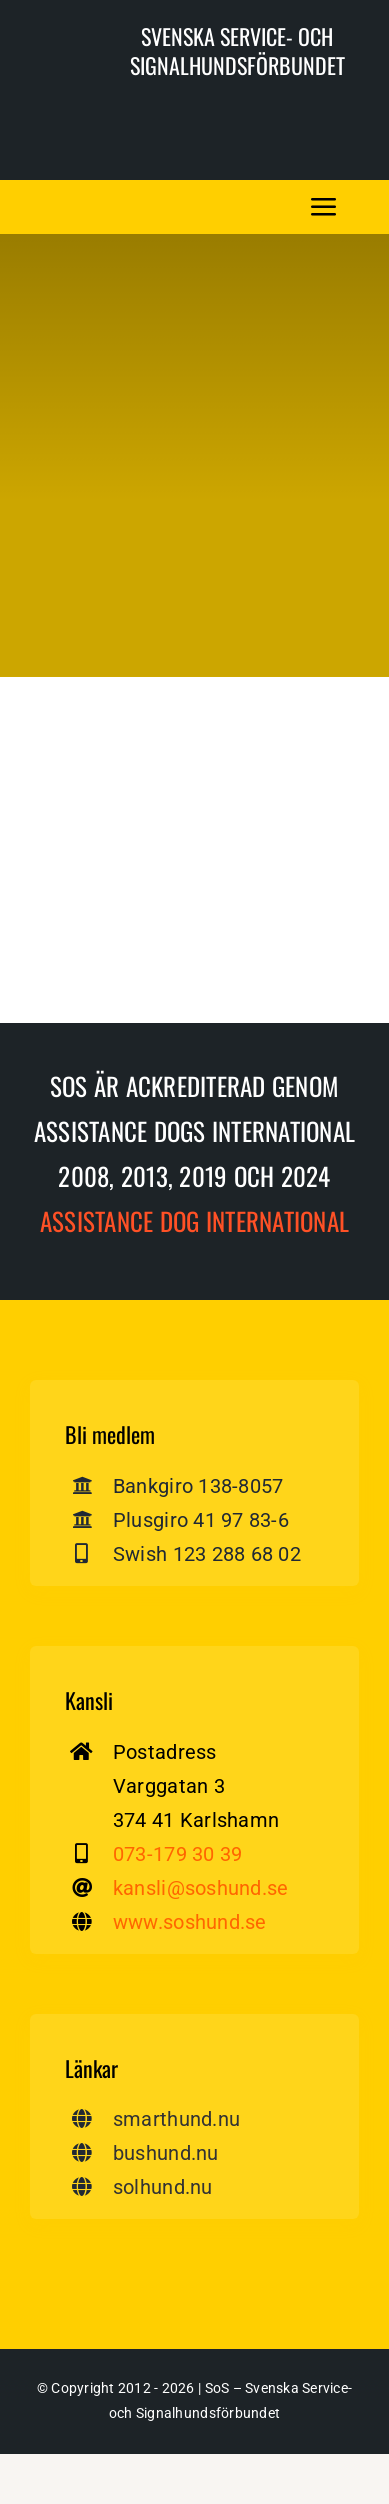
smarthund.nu (176, 2119)
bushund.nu (166, 2153)
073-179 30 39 (177, 1854)
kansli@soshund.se (200, 1888)
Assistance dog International (194, 1220)
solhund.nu (163, 2187)
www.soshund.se (190, 1922)
